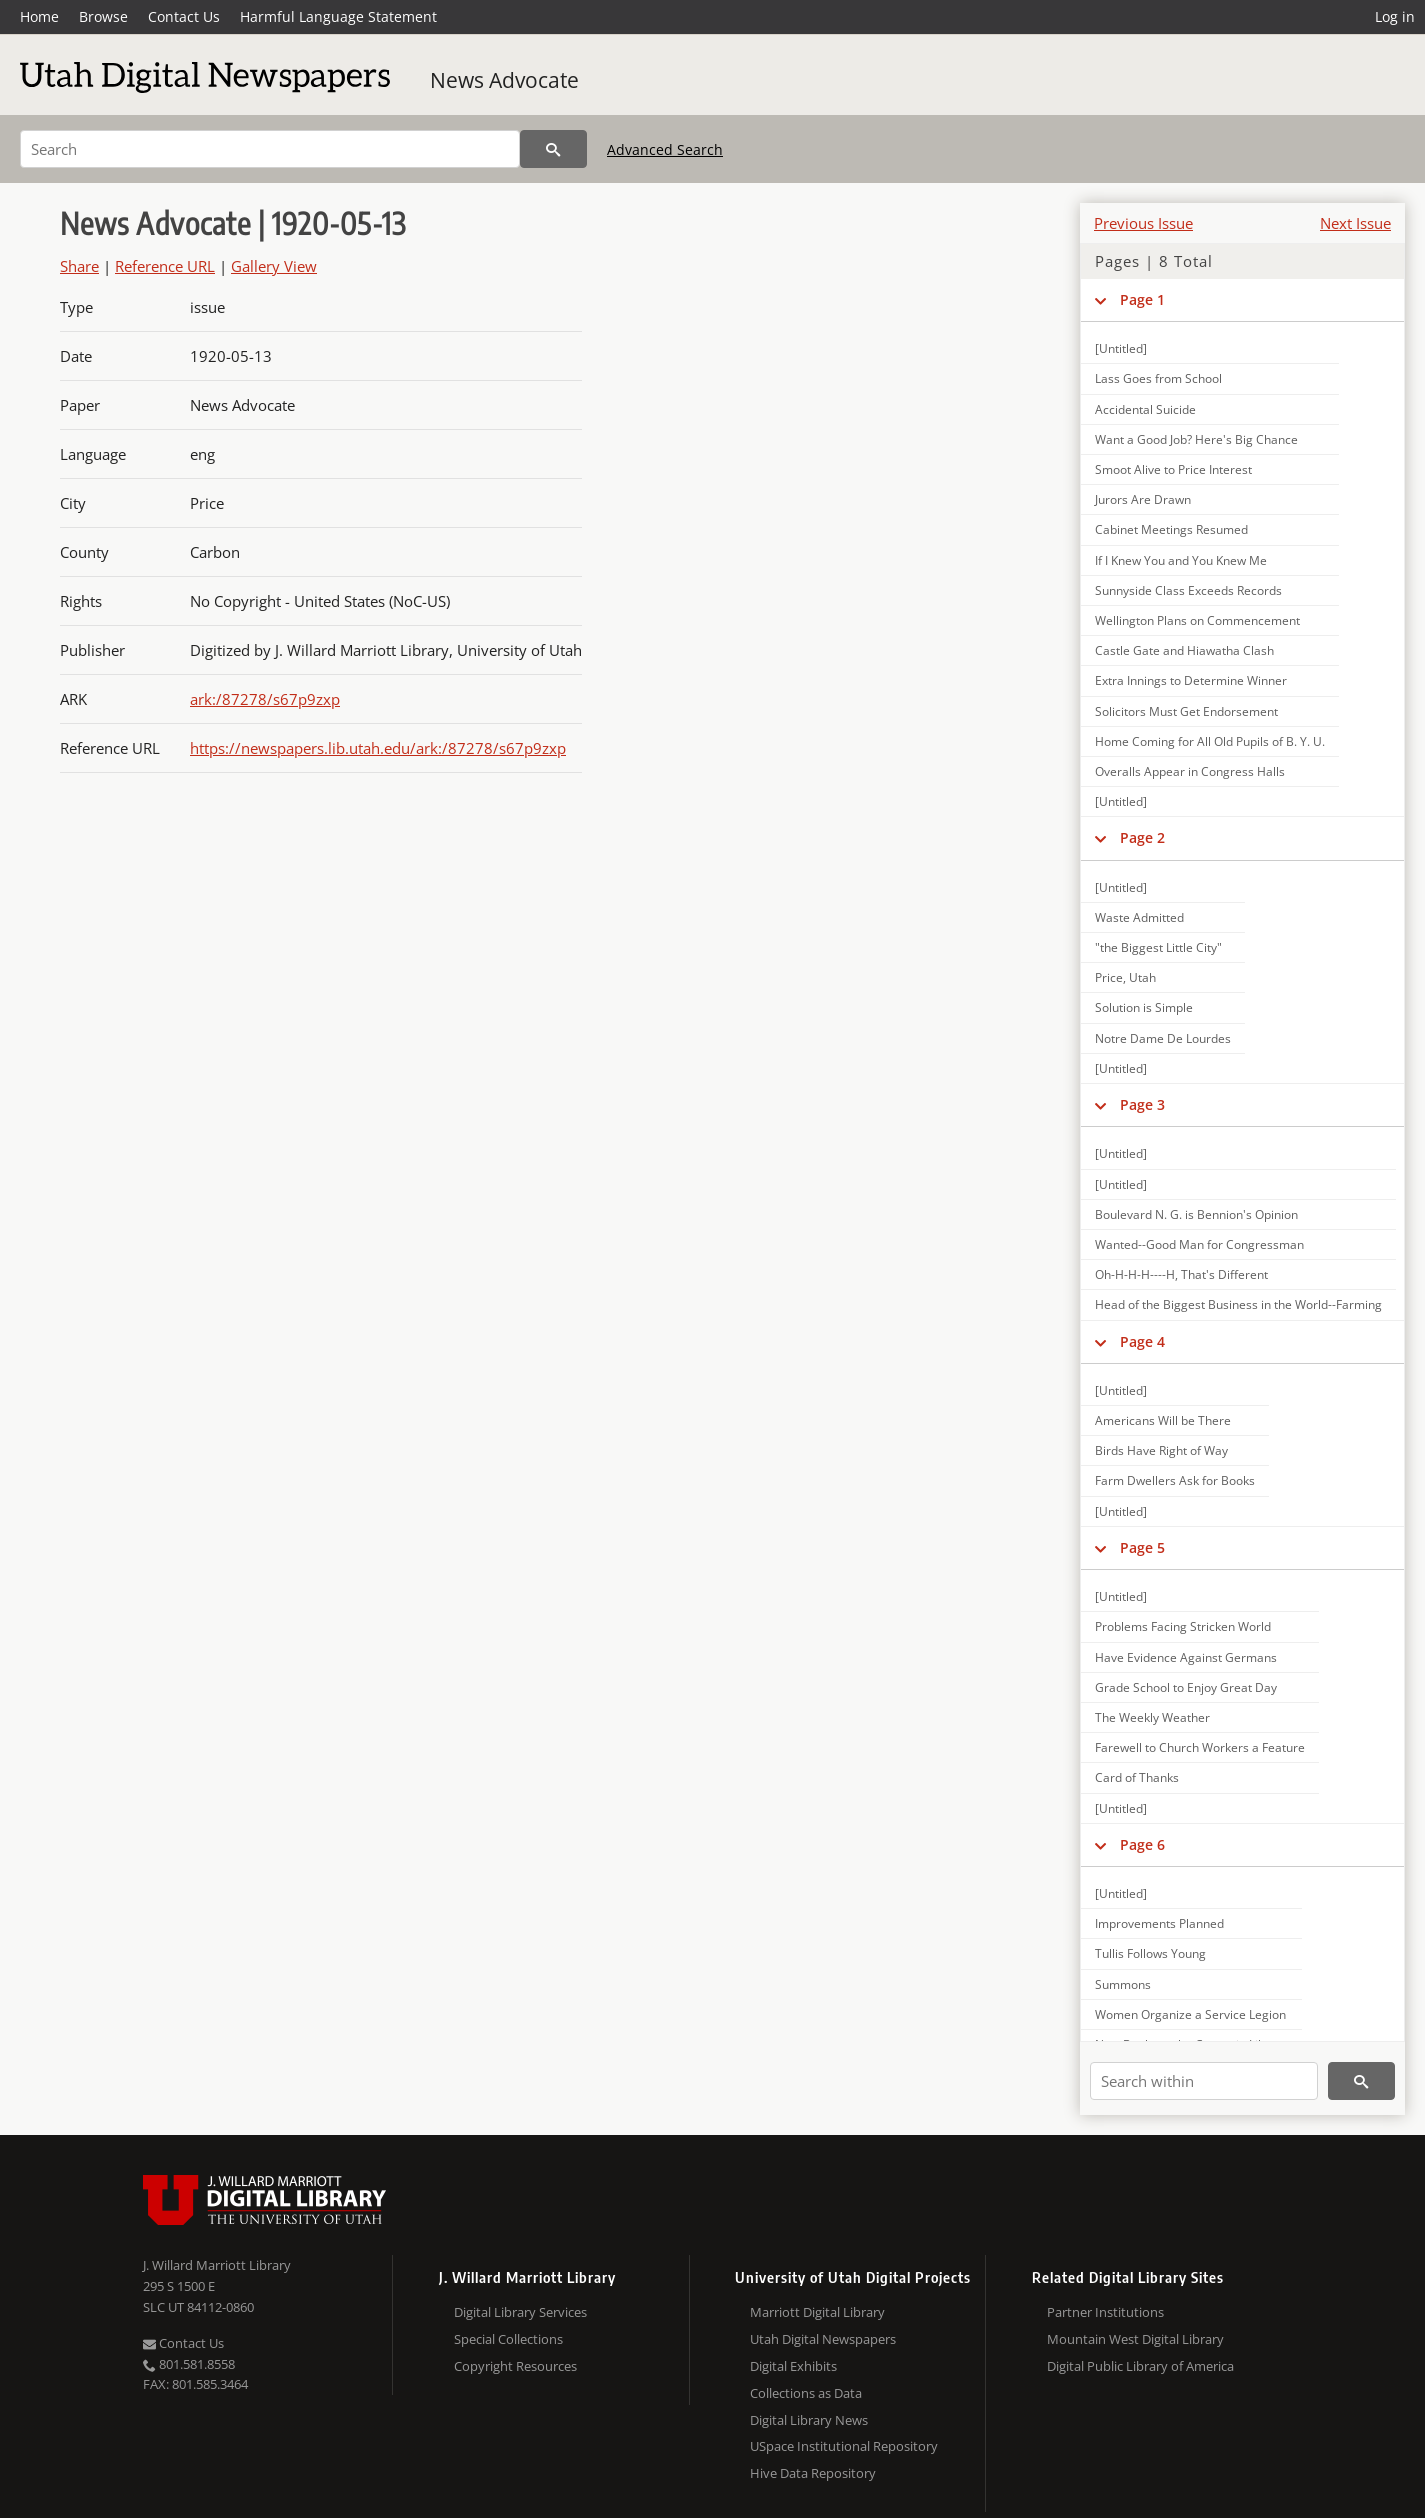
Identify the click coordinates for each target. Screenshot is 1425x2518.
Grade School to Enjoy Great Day (1186, 1687)
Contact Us (184, 16)
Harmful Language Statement (338, 16)
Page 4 (1142, 1341)
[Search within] (1204, 2081)
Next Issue (1355, 223)
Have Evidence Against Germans (1186, 1657)
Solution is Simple (1144, 1007)
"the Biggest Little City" (1158, 947)
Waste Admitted (1139, 917)
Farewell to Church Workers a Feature (1200, 1747)
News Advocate (504, 80)
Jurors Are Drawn (1143, 499)
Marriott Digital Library (817, 2312)
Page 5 (1142, 1547)
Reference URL (165, 266)
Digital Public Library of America (1140, 2366)
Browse (103, 16)
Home (39, 16)
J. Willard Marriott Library (217, 2265)
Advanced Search (665, 149)
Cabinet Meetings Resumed (1171, 529)
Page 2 (1142, 837)
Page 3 (1142, 1104)
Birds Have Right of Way (1161, 1450)
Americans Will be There (1163, 1420)
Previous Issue (1143, 223)
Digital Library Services (520, 2312)
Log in (1395, 16)
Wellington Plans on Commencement (1197, 620)
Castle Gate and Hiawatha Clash (1184, 650)
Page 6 (1142, 1844)
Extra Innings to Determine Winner (1191, 680)
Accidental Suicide (1145, 409)
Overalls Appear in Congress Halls (1190, 771)
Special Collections (508, 2339)
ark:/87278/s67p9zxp (265, 699)
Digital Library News (809, 2420)
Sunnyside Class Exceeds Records (1188, 590)
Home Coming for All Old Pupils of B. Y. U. (1210, 741)
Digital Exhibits (793, 2366)
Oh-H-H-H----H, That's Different (1181, 1274)
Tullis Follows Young (1150, 1953)
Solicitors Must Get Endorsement (1186, 711)
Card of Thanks (1137, 1777)
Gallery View (274, 266)
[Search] (270, 149)
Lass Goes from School (1158, 378)
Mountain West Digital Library (1135, 2339)
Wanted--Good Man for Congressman (1199, 1244)
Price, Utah (1125, 977)
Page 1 (1142, 299)
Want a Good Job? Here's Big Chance (1196, 439)
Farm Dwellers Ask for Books (1175, 1480)
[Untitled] (1121, 348)
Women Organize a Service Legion (1190, 2014)
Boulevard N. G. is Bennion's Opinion (1196, 1214)
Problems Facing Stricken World (1183, 1626)
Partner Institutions (1105, 2312)
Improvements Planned (1159, 1923)
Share (79, 266)
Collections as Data (806, 2393)
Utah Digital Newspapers (823, 2339)
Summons (1123, 1984)
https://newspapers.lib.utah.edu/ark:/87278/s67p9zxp (378, 748)
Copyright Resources (515, 2366)
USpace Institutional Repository (844, 2446)
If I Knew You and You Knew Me (1181, 560)
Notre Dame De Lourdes (1163, 1038)
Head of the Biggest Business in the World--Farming (1238, 1304)
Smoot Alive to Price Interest (1173, 469)
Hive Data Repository (813, 2473)
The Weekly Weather (1152, 1717)
